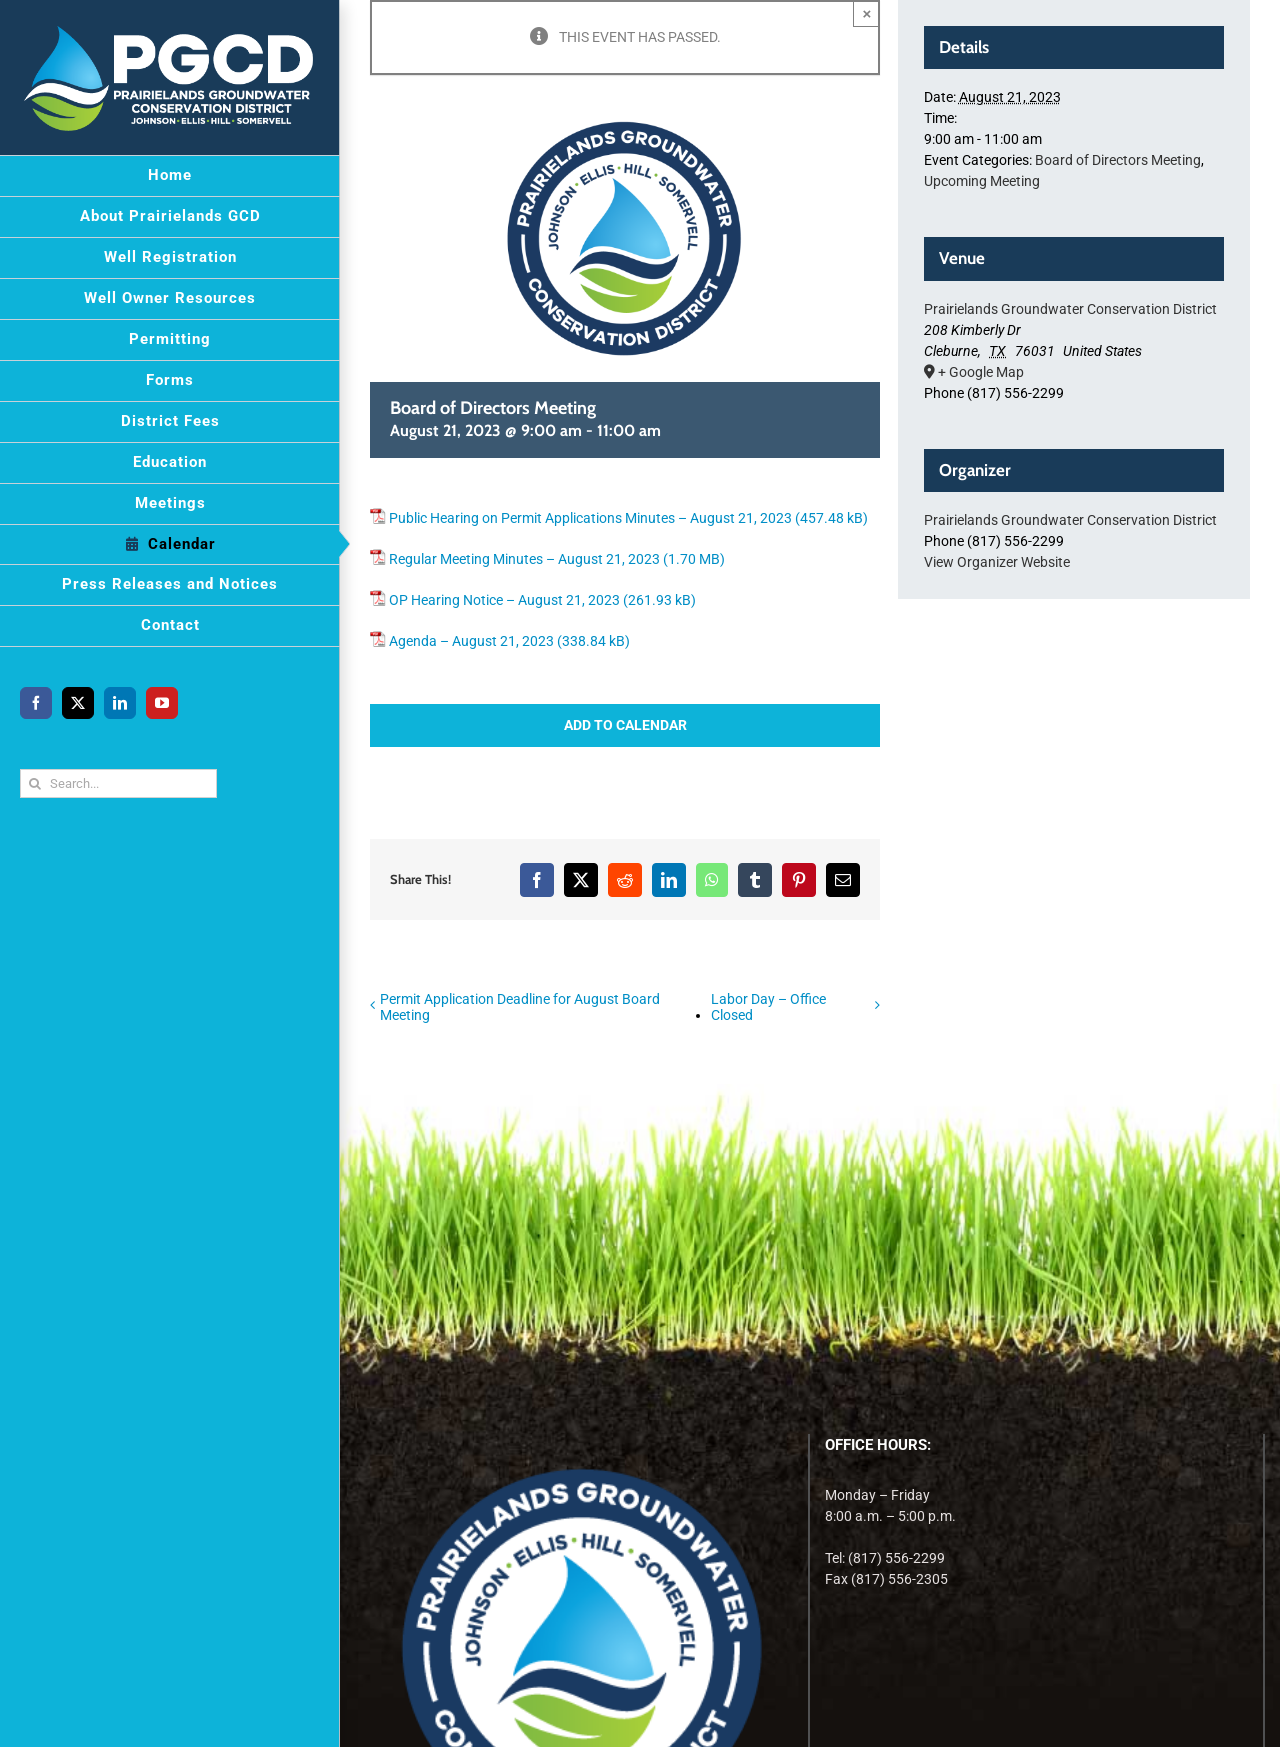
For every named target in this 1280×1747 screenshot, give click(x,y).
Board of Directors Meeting (1118, 160)
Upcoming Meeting (982, 181)
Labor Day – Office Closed (768, 1007)
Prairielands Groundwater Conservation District (1070, 309)
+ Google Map (981, 372)
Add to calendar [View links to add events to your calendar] (625, 725)
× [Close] (867, 13)
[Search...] (118, 783)
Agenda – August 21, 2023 (471, 641)
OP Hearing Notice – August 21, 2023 (504, 600)
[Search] (34, 783)
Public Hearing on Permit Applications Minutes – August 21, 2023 (590, 518)
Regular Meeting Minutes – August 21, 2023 (524, 559)
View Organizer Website (997, 562)
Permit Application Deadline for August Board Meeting (520, 1007)
